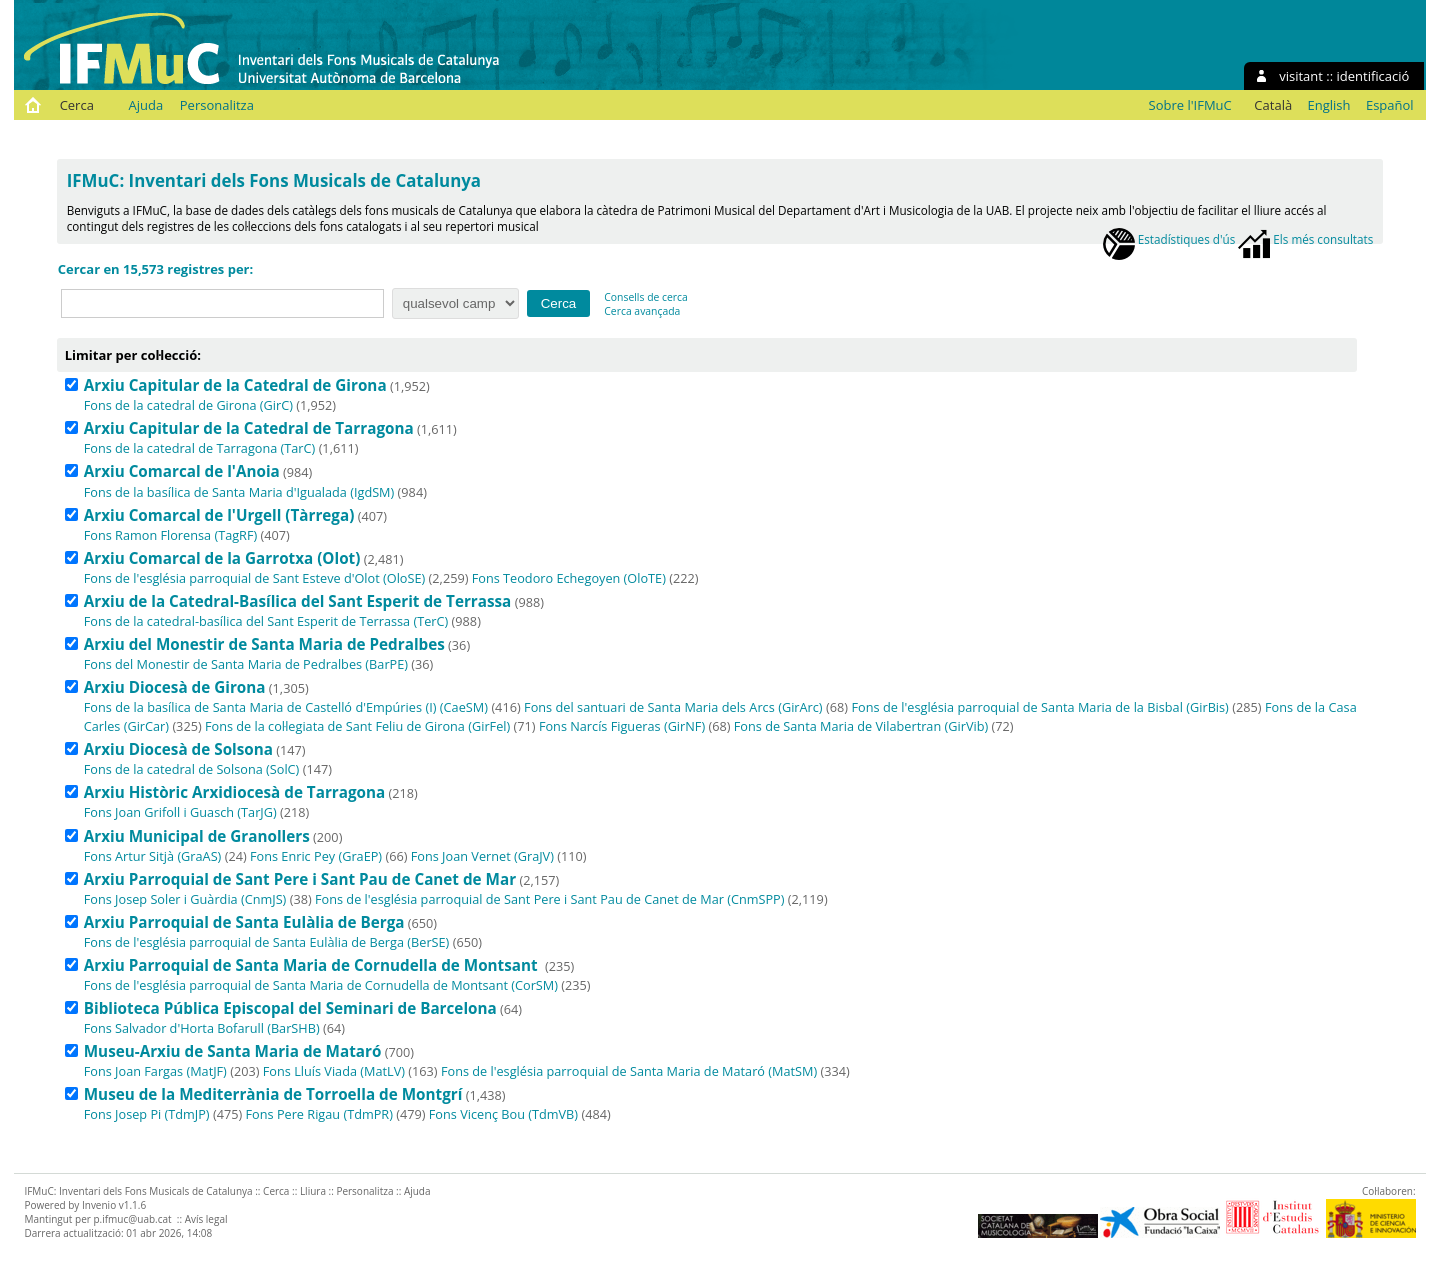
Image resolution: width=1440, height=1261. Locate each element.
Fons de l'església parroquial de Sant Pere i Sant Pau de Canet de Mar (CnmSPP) (549, 899)
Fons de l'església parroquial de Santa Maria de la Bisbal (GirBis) (1040, 707)
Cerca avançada (642, 311)
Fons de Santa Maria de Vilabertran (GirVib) (861, 726)
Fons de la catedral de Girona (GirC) (188, 405)
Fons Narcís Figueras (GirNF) (622, 726)
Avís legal (206, 1219)
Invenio (99, 1205)
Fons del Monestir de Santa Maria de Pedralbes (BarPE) (246, 664)
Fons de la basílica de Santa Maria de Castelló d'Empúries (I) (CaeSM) (286, 707)
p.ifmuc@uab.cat (132, 1219)
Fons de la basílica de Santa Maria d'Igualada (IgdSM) (239, 492)
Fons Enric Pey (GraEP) (316, 856)
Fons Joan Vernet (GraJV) (482, 856)
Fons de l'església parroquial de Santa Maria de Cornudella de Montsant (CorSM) (321, 985)
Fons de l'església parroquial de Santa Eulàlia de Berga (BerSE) (267, 942)
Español (1390, 105)
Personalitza (217, 105)
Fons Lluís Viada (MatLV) (334, 1071)
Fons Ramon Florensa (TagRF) (171, 535)
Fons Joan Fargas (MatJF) (155, 1071)
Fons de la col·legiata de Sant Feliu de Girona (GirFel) (357, 726)
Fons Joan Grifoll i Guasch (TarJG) (180, 812)
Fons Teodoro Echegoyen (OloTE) (569, 578)
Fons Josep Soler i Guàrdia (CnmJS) (185, 899)
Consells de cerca (646, 297)
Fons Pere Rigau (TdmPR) (319, 1114)
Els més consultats (1305, 239)
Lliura (313, 1191)
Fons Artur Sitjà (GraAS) (153, 856)
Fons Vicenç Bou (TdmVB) (503, 1114)
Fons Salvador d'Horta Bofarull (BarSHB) (202, 1028)
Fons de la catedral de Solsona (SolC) (192, 769)
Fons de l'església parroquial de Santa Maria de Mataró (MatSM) (629, 1071)
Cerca (77, 105)
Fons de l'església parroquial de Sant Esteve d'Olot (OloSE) (255, 578)
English (1329, 105)
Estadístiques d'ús (1169, 239)
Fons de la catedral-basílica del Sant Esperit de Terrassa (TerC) (266, 621)
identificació (1373, 76)
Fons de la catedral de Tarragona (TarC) (200, 448)
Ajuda (146, 105)
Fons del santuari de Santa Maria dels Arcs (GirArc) (673, 707)
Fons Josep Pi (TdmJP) (147, 1114)
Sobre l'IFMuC (1190, 105)
